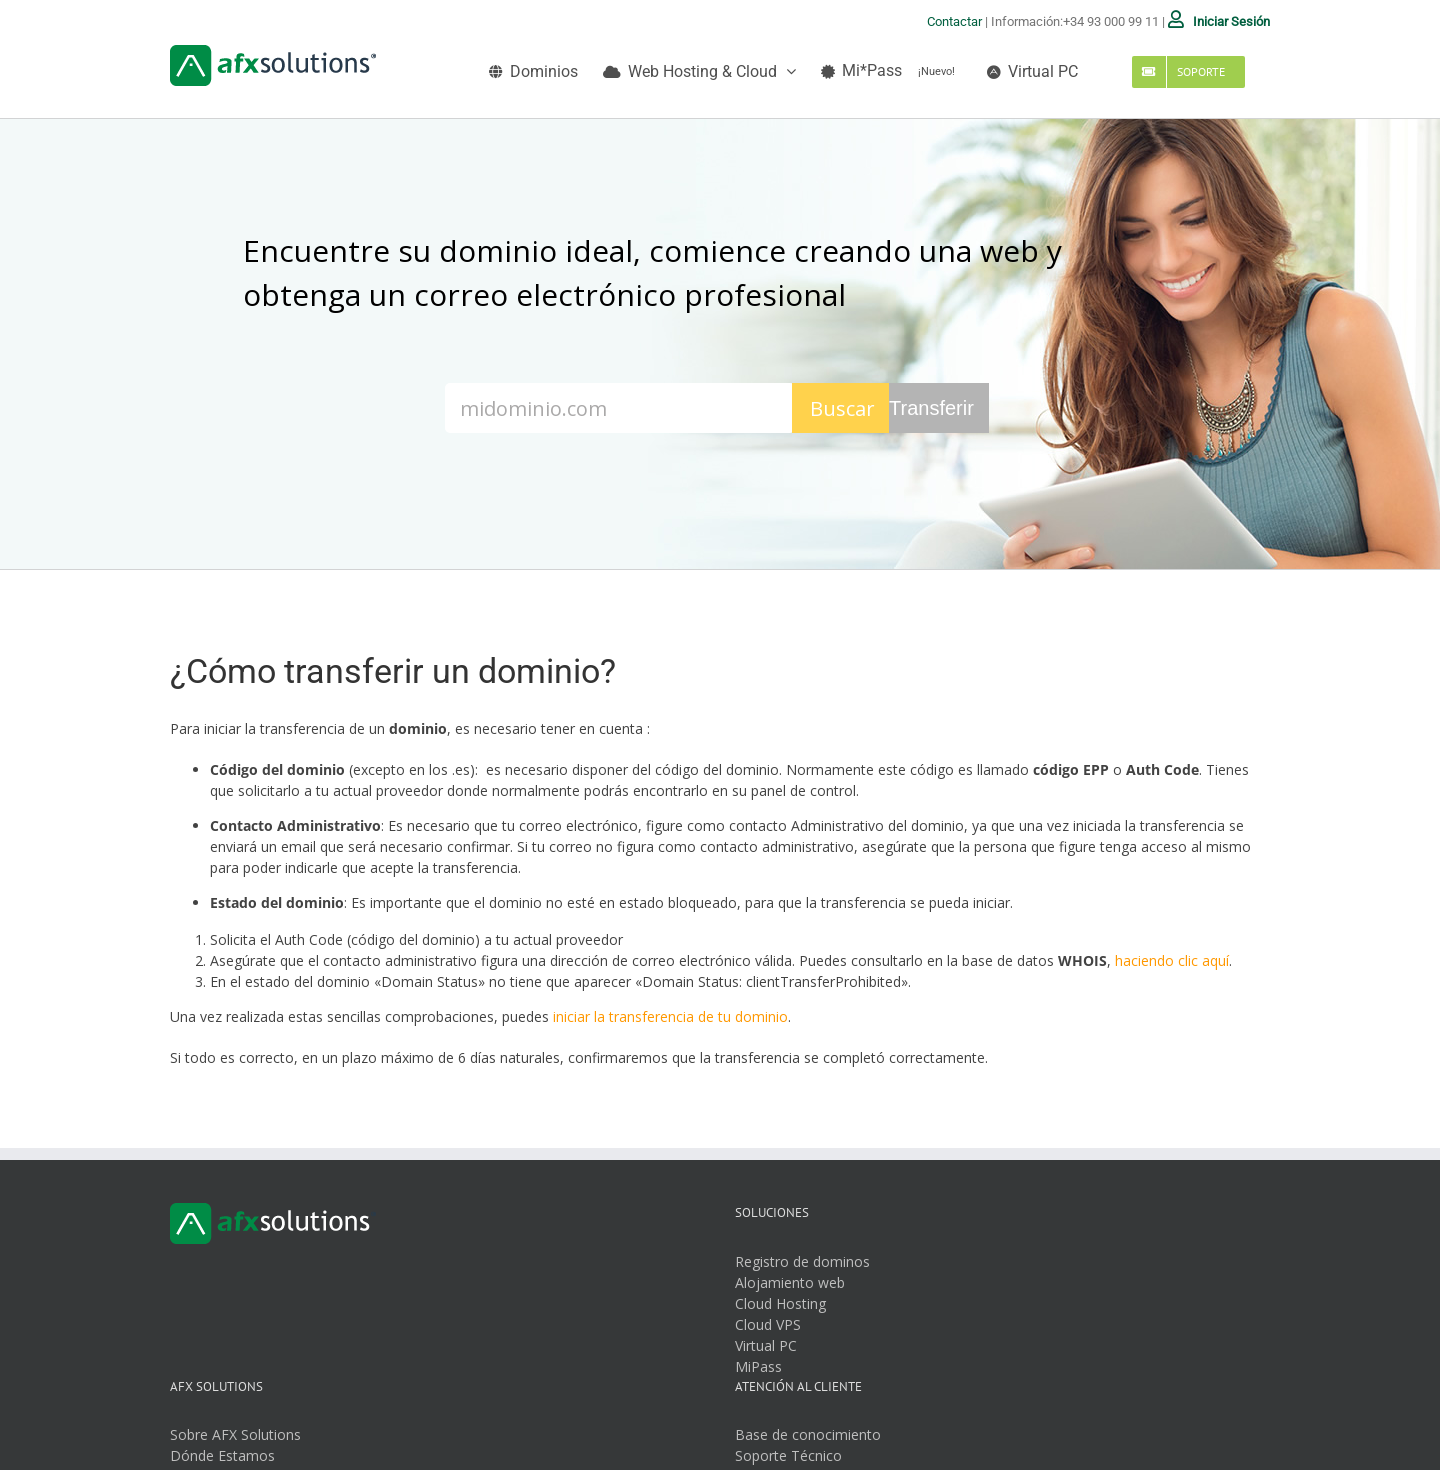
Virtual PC (766, 1345)
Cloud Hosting (780, 1303)
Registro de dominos (802, 1261)
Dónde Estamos (222, 1455)
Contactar (954, 21)
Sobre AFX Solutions (235, 1434)
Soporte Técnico (788, 1455)
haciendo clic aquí (1172, 960)
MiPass (758, 1366)
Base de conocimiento (808, 1434)
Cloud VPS (768, 1324)
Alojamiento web (790, 1282)
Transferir (931, 408)
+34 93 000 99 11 (1111, 21)
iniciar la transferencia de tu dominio (670, 1016)
